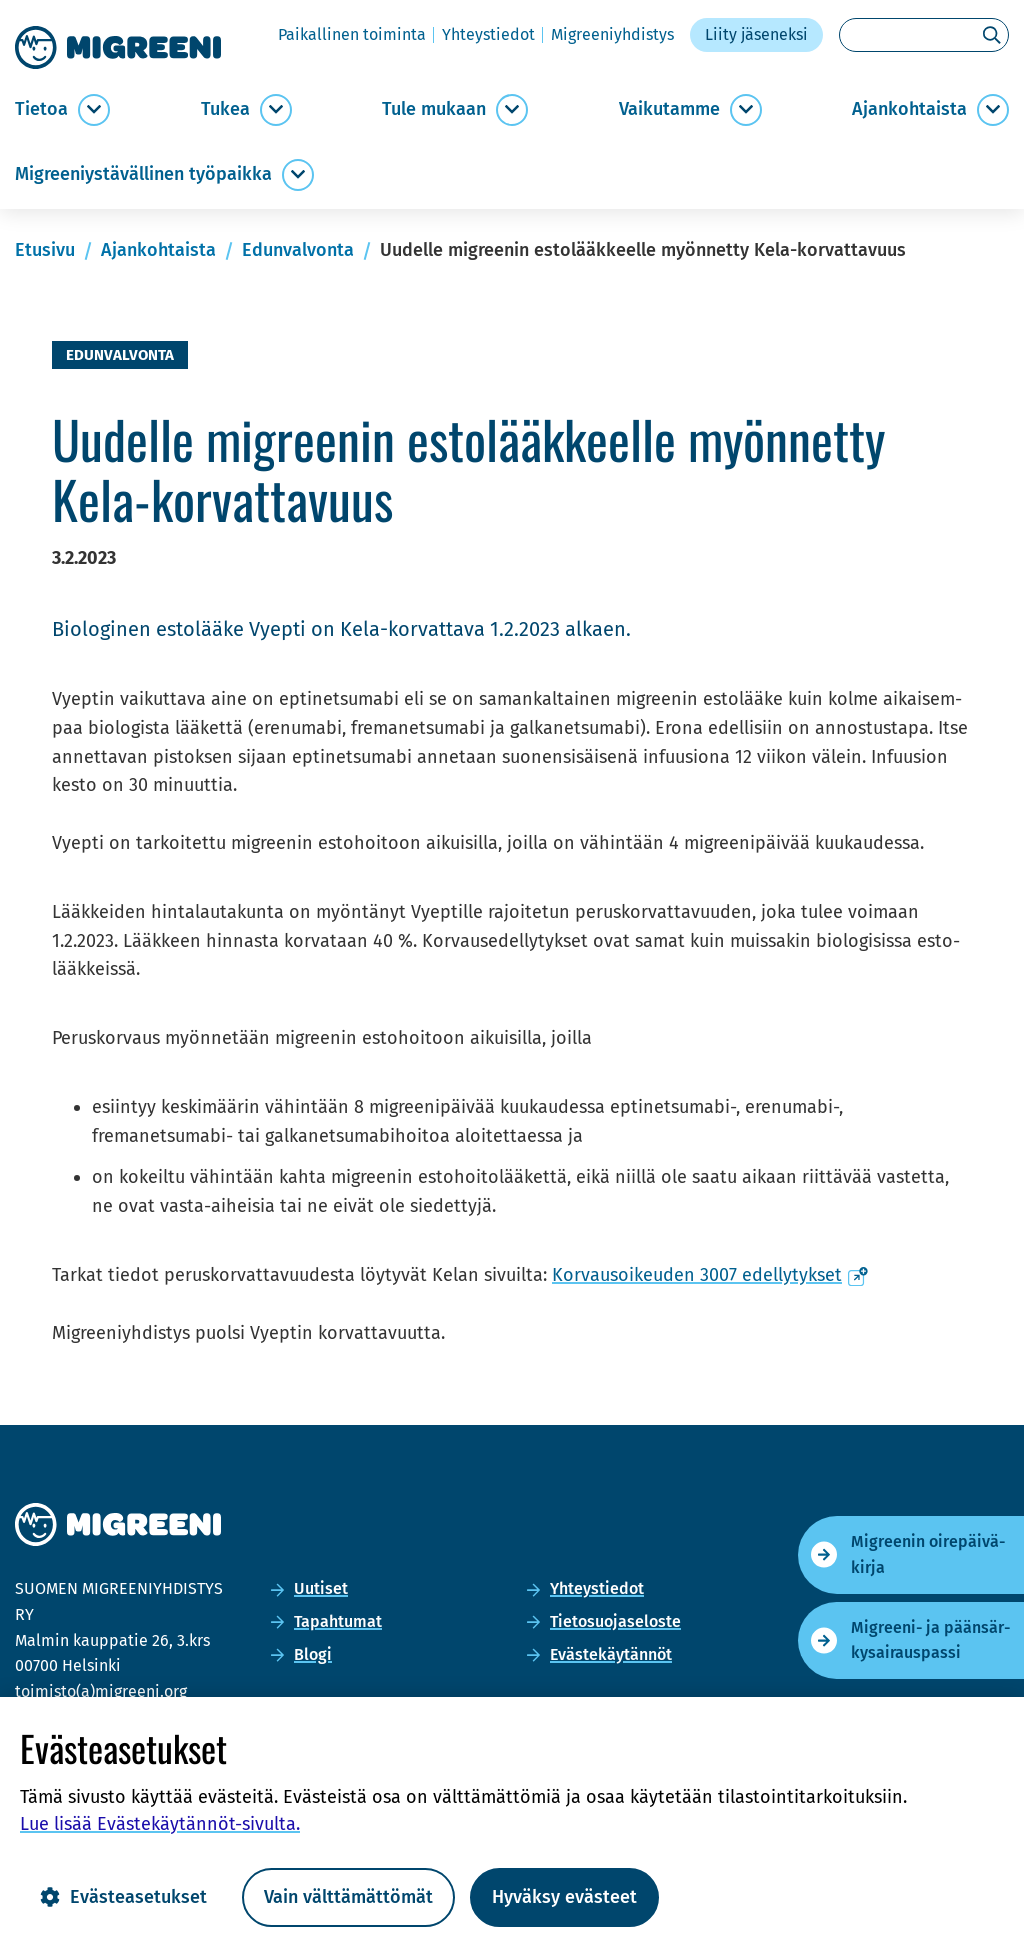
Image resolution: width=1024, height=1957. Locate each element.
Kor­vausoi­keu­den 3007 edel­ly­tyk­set (710, 1275)
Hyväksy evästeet (564, 1897)
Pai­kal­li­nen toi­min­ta (352, 34)
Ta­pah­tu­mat (338, 1621)
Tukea (225, 109)
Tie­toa (41, 109)
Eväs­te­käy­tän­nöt (611, 1654)
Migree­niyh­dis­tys (612, 34)
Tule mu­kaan (434, 109)
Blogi (313, 1654)
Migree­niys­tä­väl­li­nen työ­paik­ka (143, 174)
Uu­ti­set (321, 1588)
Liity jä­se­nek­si (756, 34)
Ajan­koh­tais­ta (909, 109)
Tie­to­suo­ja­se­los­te (615, 1621)
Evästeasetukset (123, 1897)
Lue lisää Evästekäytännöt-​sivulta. (160, 1824)
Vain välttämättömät (348, 1897)
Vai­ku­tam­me (669, 109)
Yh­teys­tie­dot (488, 34)
